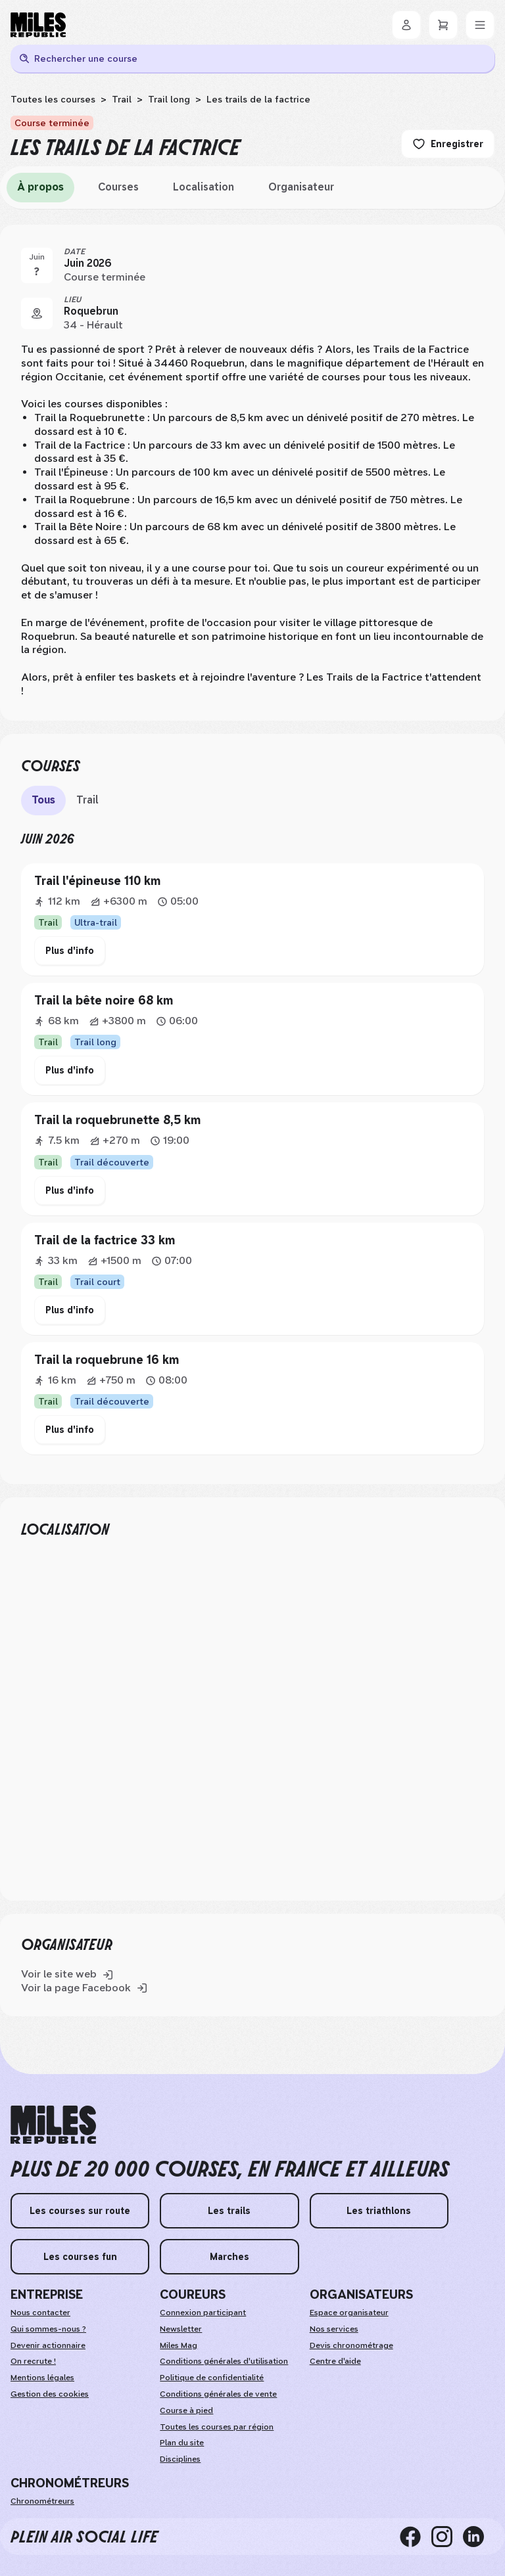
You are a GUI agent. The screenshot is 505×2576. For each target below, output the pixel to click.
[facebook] (415, 2536)
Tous (43, 800)
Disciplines (180, 2459)
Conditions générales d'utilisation (224, 2361)
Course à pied (186, 2410)
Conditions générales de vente (218, 2394)
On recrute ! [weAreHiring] (33, 2361)
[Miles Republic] (38, 24)
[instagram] (447, 2536)
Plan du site (182, 2442)
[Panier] (443, 25)
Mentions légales (42, 2377)
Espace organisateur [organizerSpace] (349, 2312)
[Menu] (480, 25)
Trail (122, 99)
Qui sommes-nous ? (48, 2329)
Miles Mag (178, 2345)
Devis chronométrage (351, 2345)
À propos (40, 187)
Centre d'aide (335, 2361)
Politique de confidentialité (212, 2377)
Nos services (334, 2329)
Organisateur (301, 187)
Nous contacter (40, 2312)
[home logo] (53, 2125)
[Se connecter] (406, 25)
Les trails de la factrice (258, 99)
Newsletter (181, 2329)
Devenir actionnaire (48, 2345)
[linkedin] (478, 2536)
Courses (118, 187)
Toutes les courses (53, 99)
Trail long (169, 99)
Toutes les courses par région (217, 2426)
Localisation (203, 187)
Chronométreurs (42, 2501)
